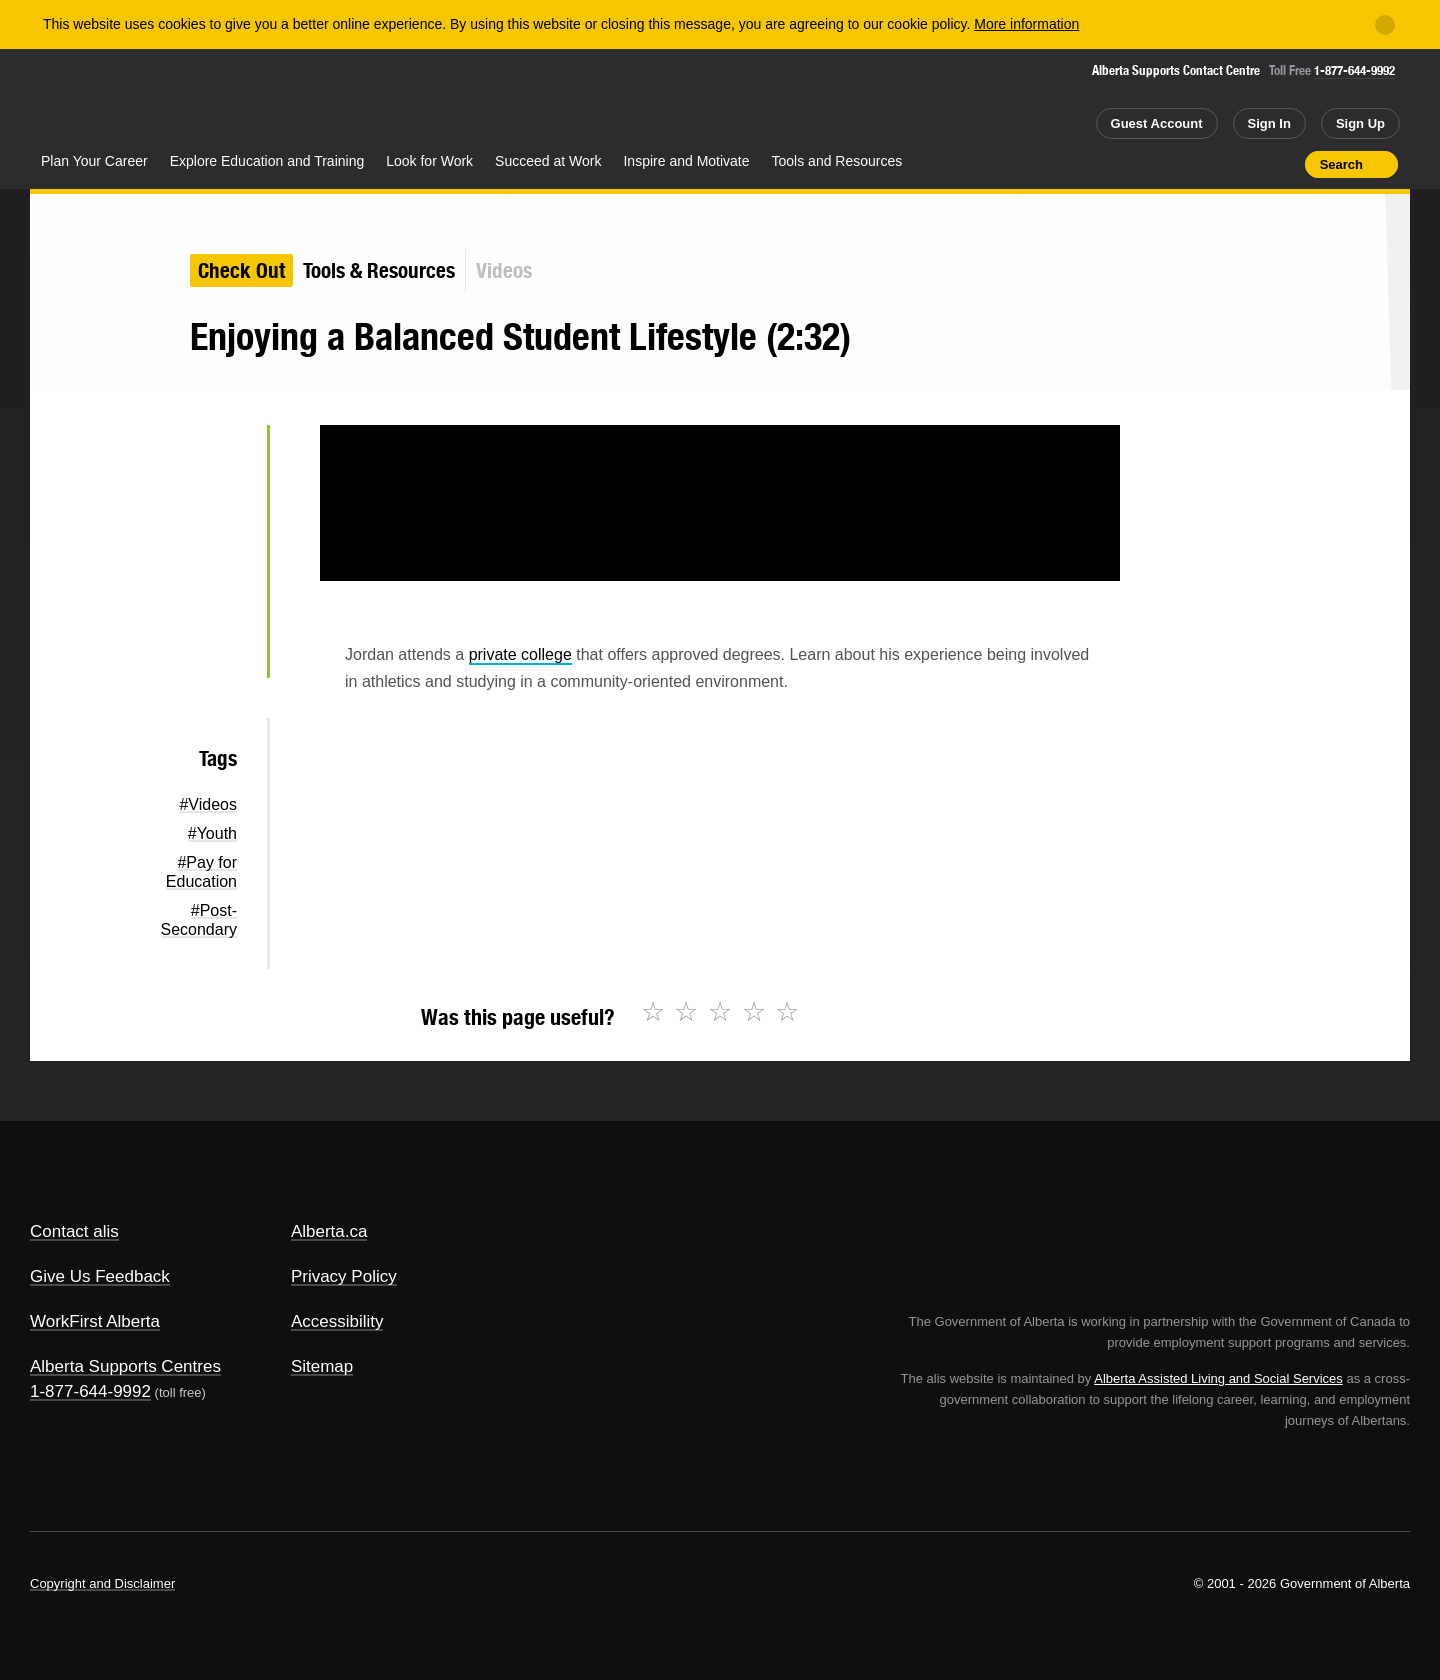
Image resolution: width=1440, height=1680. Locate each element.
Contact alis (74, 1231)
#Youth (212, 833)
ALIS (245, 98)
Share (1176, 164)
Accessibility (337, 1321)
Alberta (109, 101)
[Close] (1385, 25)
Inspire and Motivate (686, 161)
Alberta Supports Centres (125, 1366)
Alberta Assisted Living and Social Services (1218, 1378)
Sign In (1269, 123)
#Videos (208, 804)
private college (520, 654)
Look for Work (429, 161)
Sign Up (1360, 123)
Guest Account (1157, 123)
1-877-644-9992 (1354, 70)
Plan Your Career (94, 161)
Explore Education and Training (267, 161)
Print (1283, 164)
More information (1026, 24)
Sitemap (322, 1366)
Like (1247, 163)
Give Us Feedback (100, 1276)
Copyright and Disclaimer (102, 1583)
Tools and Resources (837, 161)
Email (219, 650)
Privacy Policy (344, 1276)
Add (1212, 164)
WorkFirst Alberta (95, 1321)
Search (1341, 164)
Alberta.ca (329, 1231)
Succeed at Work (548, 161)
